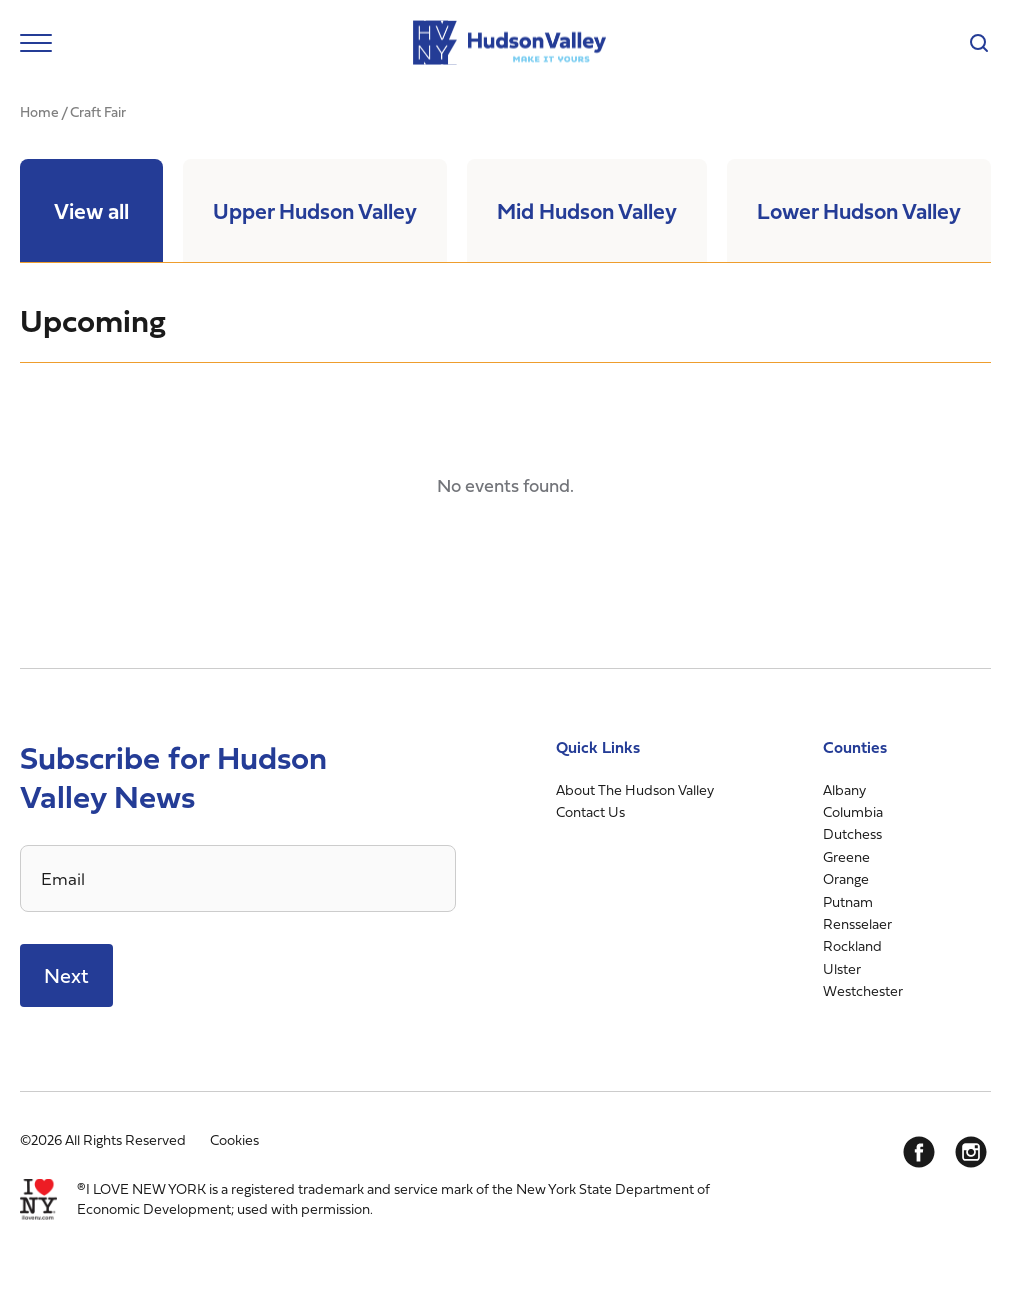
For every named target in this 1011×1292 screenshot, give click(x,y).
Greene (846, 856)
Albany (844, 789)
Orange (846, 878)
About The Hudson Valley (635, 789)
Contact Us (590, 811)
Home (39, 111)
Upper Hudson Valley (315, 210)
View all (91, 210)
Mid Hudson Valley (587, 210)
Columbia (853, 811)
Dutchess (852, 833)
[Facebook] (919, 1152)
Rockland (852, 945)
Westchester (863, 990)
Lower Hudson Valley (859, 210)
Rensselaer (857, 923)
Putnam (848, 901)
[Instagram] (971, 1152)
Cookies (234, 1139)
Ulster (842, 968)
